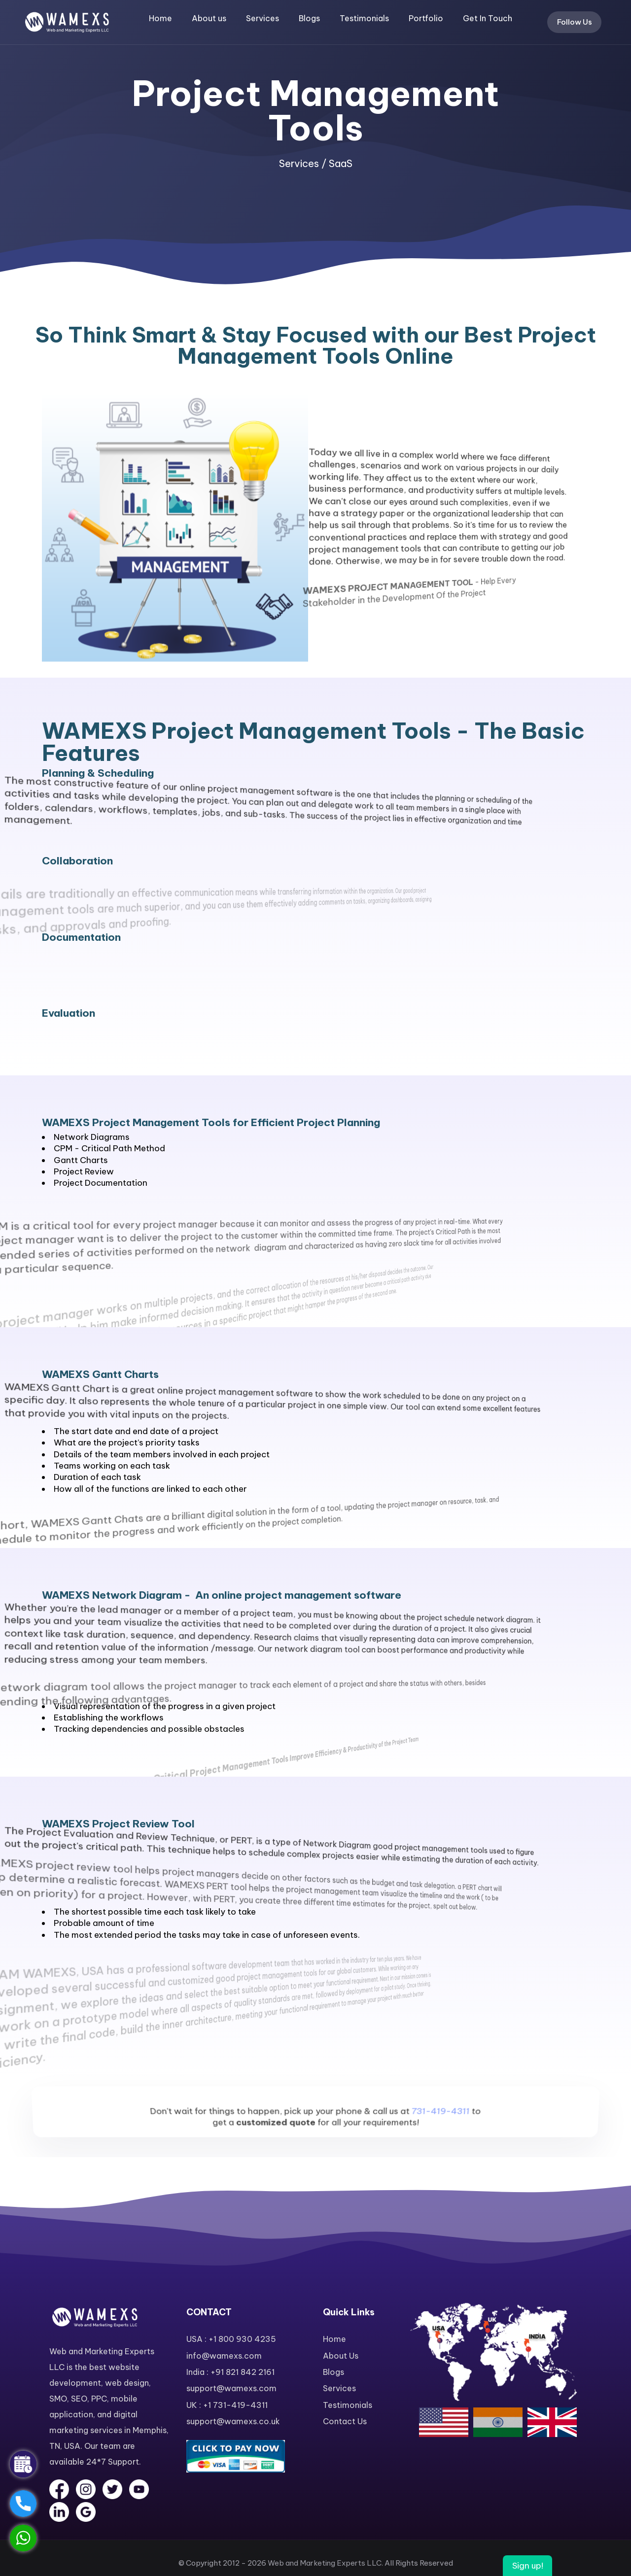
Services (262, 18)
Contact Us (345, 2421)
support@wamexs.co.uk (233, 2421)
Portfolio (426, 18)
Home (160, 18)
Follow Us (574, 22)
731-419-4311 (446, 2142)
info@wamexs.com (224, 2356)
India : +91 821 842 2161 (230, 2372)
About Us (340, 2356)
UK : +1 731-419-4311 (227, 2405)
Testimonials (364, 18)
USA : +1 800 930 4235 (231, 2339)
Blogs (309, 18)
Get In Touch (487, 18)
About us (209, 18)
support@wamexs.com (231, 2388)
